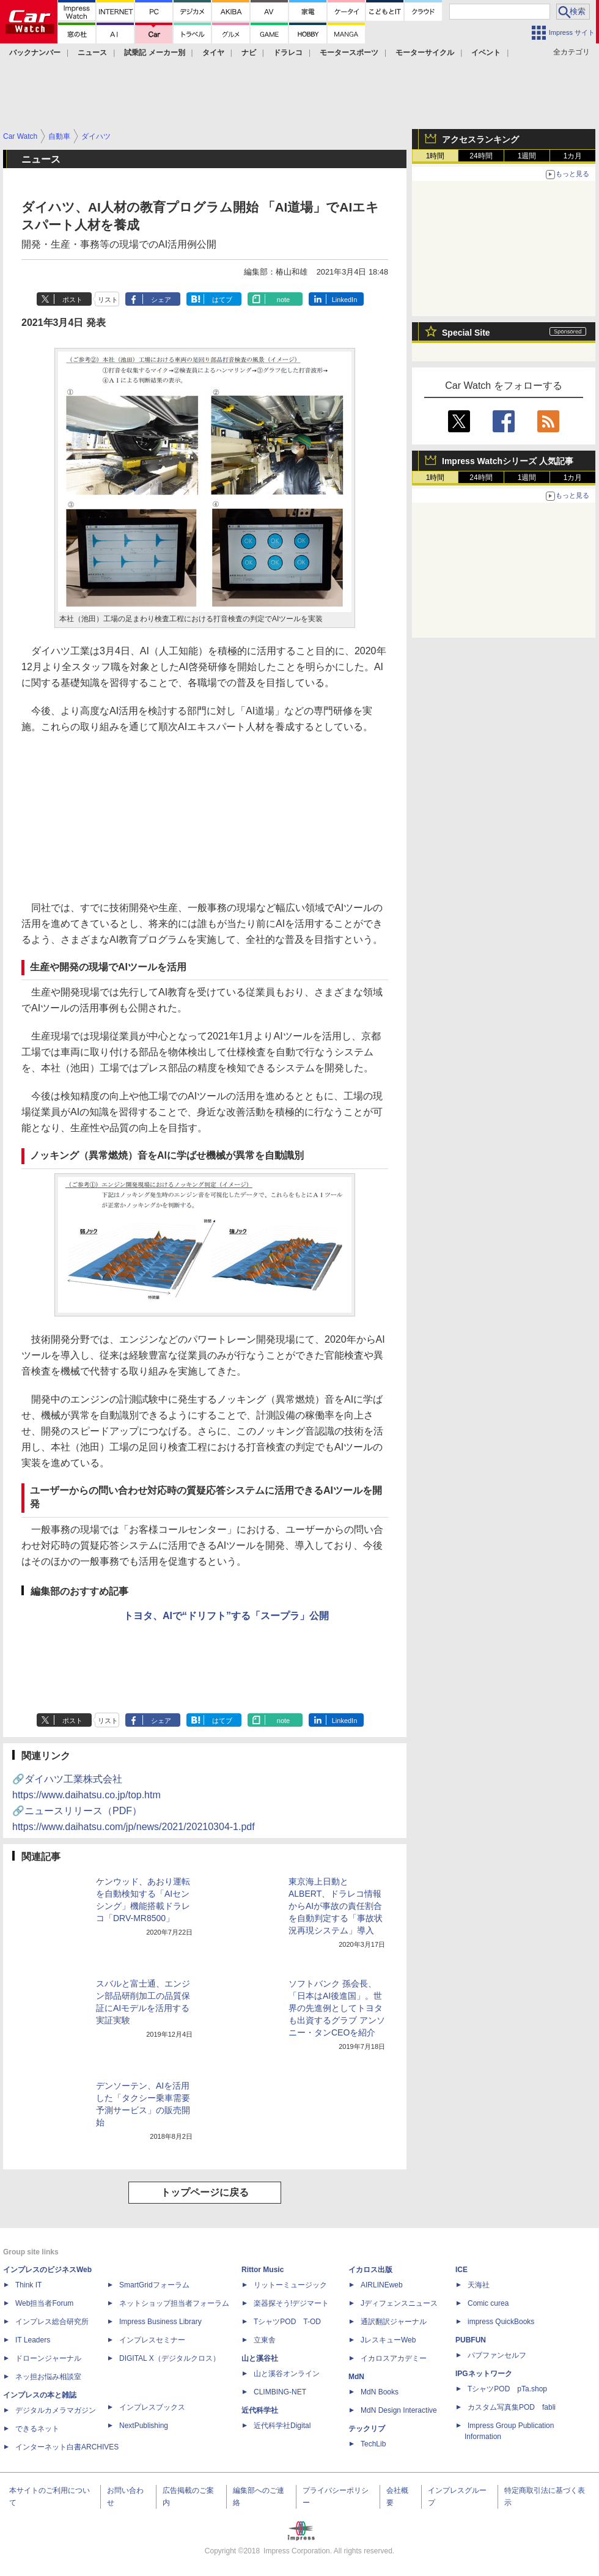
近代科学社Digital (282, 2425)
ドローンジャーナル (48, 2358)
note (283, 299)
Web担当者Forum (44, 2303)
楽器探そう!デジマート (291, 2303)
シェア (161, 299)
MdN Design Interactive (399, 2410)
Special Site (466, 333)
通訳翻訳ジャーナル (394, 2321)
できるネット (37, 2428)
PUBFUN (470, 2340)
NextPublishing (143, 2425)
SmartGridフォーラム (154, 2285)
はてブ (222, 299)
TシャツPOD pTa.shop (507, 2389)
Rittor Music (262, 2269)
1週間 (527, 156)
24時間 (480, 156)
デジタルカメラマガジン (55, 2410)
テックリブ (366, 2428)
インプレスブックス (152, 2407)
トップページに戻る (205, 2192)
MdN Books (380, 2392)
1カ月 (573, 156)
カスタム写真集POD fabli (512, 2407)
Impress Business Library (160, 2321)
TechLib (373, 2444)
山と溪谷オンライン (287, 2373)
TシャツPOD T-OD (287, 2321)
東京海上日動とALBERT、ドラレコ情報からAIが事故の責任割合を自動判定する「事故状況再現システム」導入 (335, 1906)
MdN (356, 2376)
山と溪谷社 (259, 2358)
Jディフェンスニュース (399, 2303)
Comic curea (488, 2303)
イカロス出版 (370, 2269)
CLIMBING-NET (280, 2392)
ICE (461, 2269)
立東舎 (265, 2340)
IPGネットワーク (483, 2373)
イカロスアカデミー (394, 2358)
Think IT (28, 2285)
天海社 (479, 2285)
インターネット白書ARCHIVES (67, 2447)
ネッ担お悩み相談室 (48, 2376)
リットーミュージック (290, 2285)
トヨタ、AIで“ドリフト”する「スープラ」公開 (226, 1616)
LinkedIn (345, 299)
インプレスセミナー (152, 2340)
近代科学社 (259, 2410)
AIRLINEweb (382, 2285)
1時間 (435, 156)
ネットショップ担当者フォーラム (174, 2303)
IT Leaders (32, 2340)
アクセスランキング (480, 139)
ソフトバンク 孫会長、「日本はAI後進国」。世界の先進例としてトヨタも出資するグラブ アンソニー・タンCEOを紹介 (336, 2008)
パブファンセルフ (497, 2355)
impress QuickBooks (501, 2321)
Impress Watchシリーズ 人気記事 (507, 461)
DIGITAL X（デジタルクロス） (169, 2358)
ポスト (72, 299)
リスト (108, 299)
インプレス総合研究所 (52, 2321)
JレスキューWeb (388, 2340)
